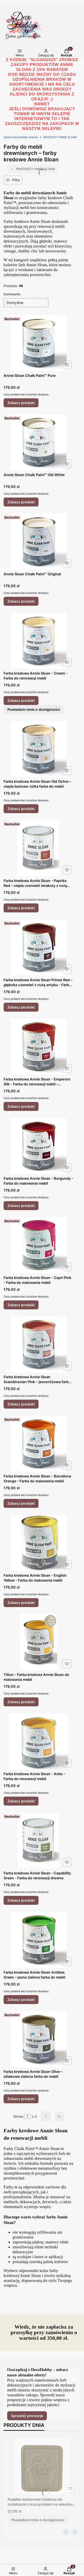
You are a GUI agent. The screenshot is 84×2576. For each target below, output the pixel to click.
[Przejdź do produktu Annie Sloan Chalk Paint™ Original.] (38, 542)
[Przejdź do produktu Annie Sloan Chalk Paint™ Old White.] (38, 442)
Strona (18, 2116)
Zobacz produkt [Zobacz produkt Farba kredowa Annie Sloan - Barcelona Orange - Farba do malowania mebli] (21, 1503)
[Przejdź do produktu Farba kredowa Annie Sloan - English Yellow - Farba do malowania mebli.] (38, 1543)
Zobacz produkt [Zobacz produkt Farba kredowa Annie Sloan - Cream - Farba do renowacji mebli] (21, 700)
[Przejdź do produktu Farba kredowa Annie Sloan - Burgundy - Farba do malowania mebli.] (38, 1146)
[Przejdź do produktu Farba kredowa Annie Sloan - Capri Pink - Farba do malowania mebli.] (38, 1245)
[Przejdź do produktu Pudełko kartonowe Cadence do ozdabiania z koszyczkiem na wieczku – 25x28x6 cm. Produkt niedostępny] (42, 2467)
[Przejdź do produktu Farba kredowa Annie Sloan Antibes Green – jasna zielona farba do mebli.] (38, 1940)
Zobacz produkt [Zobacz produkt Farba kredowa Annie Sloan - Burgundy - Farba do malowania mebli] (21, 1205)
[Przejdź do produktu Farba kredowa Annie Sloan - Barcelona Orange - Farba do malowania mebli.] (38, 1444)
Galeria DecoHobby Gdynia (21, 137)
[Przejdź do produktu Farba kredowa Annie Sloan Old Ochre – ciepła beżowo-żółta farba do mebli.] (38, 749)
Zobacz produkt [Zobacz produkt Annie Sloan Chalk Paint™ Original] (21, 601)
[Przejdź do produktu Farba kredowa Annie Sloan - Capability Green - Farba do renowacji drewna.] (38, 1841)
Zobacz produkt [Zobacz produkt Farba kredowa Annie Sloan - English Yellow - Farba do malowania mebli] (21, 1602)
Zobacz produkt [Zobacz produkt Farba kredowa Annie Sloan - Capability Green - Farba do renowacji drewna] (21, 1900)
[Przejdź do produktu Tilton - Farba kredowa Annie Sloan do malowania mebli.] (38, 1642)
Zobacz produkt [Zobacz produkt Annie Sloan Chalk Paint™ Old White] (21, 502)
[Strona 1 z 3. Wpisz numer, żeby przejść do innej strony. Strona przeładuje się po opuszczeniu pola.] (27, 2116)
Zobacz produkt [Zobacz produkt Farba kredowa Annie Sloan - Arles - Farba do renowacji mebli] (21, 1801)
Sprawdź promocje (27, 2416)
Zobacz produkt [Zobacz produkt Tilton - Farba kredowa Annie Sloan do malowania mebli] (21, 1702)
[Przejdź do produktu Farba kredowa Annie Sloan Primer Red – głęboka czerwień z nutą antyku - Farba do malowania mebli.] (38, 947)
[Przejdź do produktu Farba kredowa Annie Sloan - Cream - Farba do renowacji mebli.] (38, 641)
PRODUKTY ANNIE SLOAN (60, 137)
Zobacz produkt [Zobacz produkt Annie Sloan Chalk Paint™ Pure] (21, 403)
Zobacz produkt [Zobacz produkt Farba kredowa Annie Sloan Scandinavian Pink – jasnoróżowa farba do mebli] (21, 1404)
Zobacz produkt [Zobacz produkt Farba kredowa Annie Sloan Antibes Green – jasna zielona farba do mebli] (21, 1999)
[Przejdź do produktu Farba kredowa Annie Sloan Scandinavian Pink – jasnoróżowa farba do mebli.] (38, 1344)
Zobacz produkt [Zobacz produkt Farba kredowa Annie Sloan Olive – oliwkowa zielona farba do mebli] (21, 2099)
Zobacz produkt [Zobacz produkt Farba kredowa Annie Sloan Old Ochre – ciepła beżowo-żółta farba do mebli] (21, 808)
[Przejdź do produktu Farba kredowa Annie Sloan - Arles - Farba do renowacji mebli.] (38, 1741)
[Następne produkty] (46, 2116)
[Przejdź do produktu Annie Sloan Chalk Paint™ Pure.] (38, 343)
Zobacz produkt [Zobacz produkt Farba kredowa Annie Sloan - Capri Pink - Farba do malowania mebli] (21, 1305)
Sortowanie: (12, 294)
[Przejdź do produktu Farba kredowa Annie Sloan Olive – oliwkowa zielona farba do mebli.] (38, 2039)
